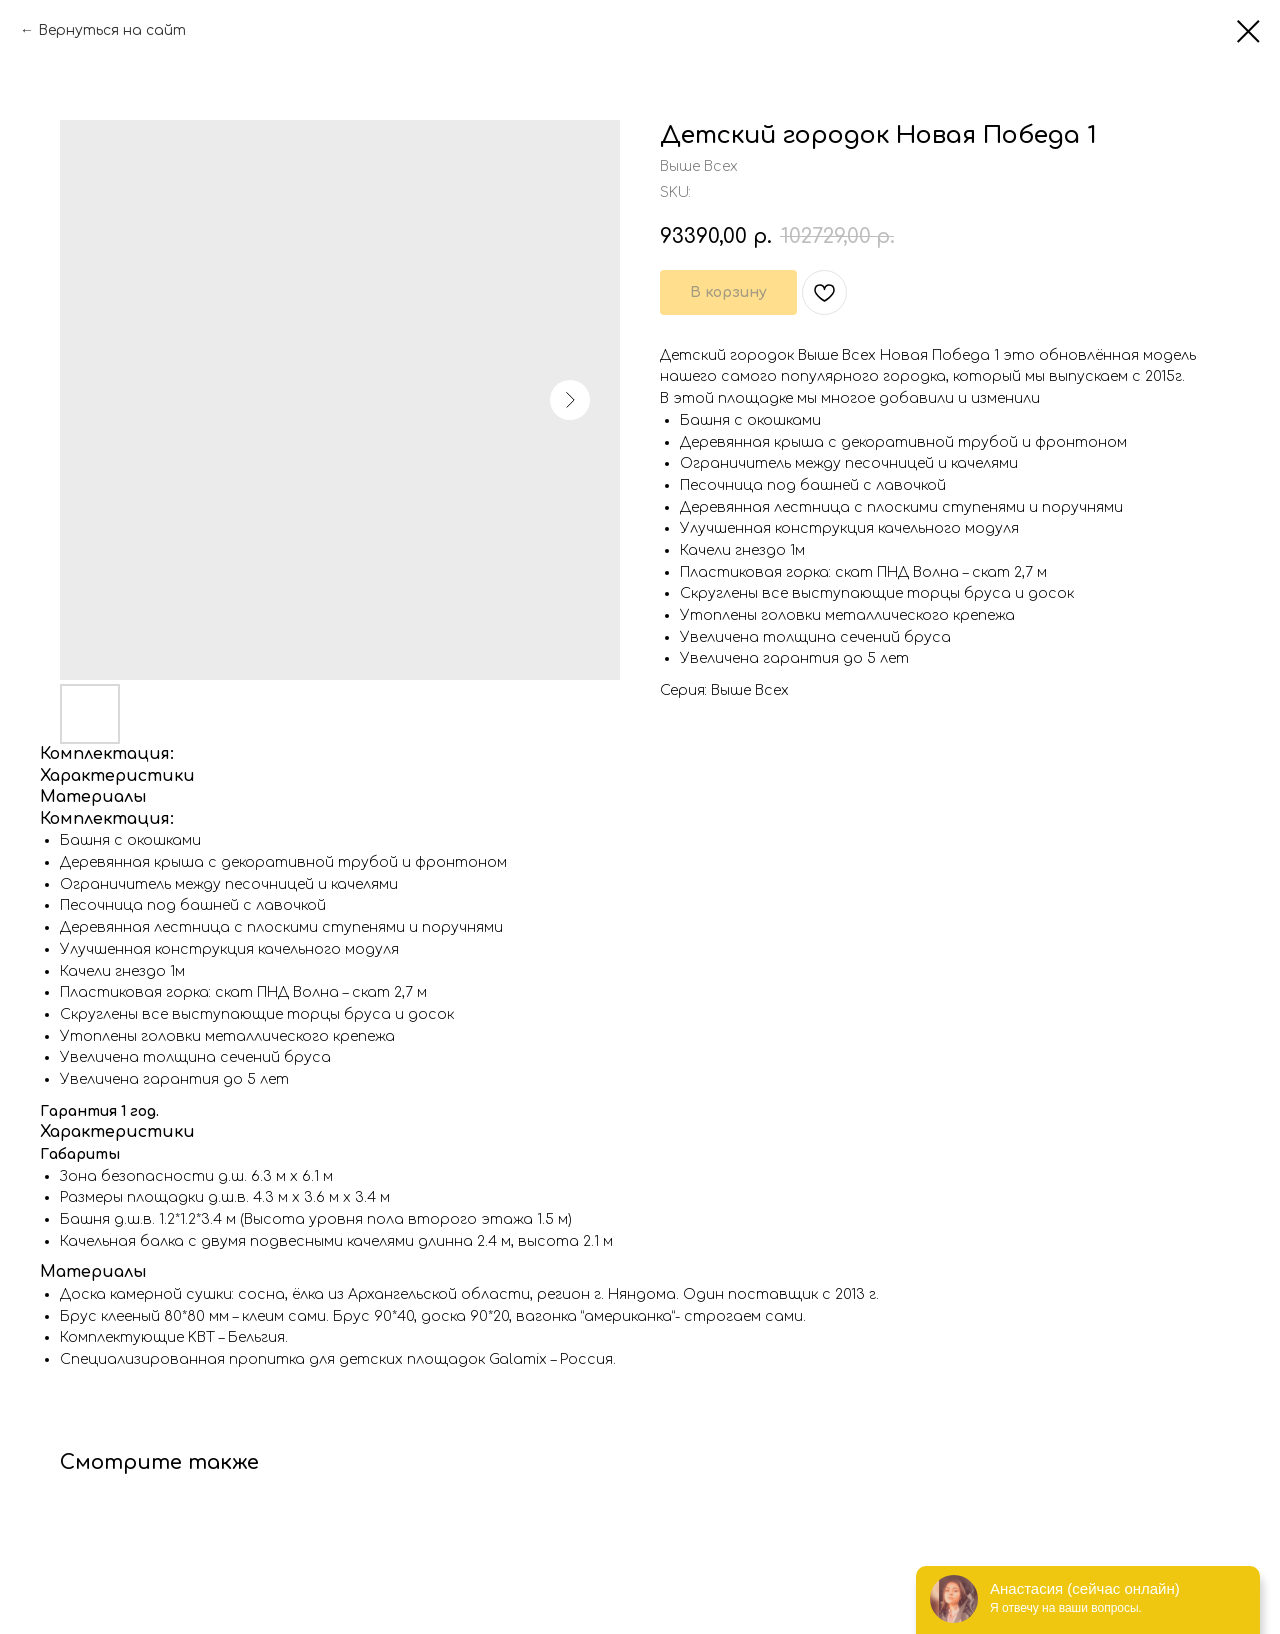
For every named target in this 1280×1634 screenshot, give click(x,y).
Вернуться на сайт (112, 30)
